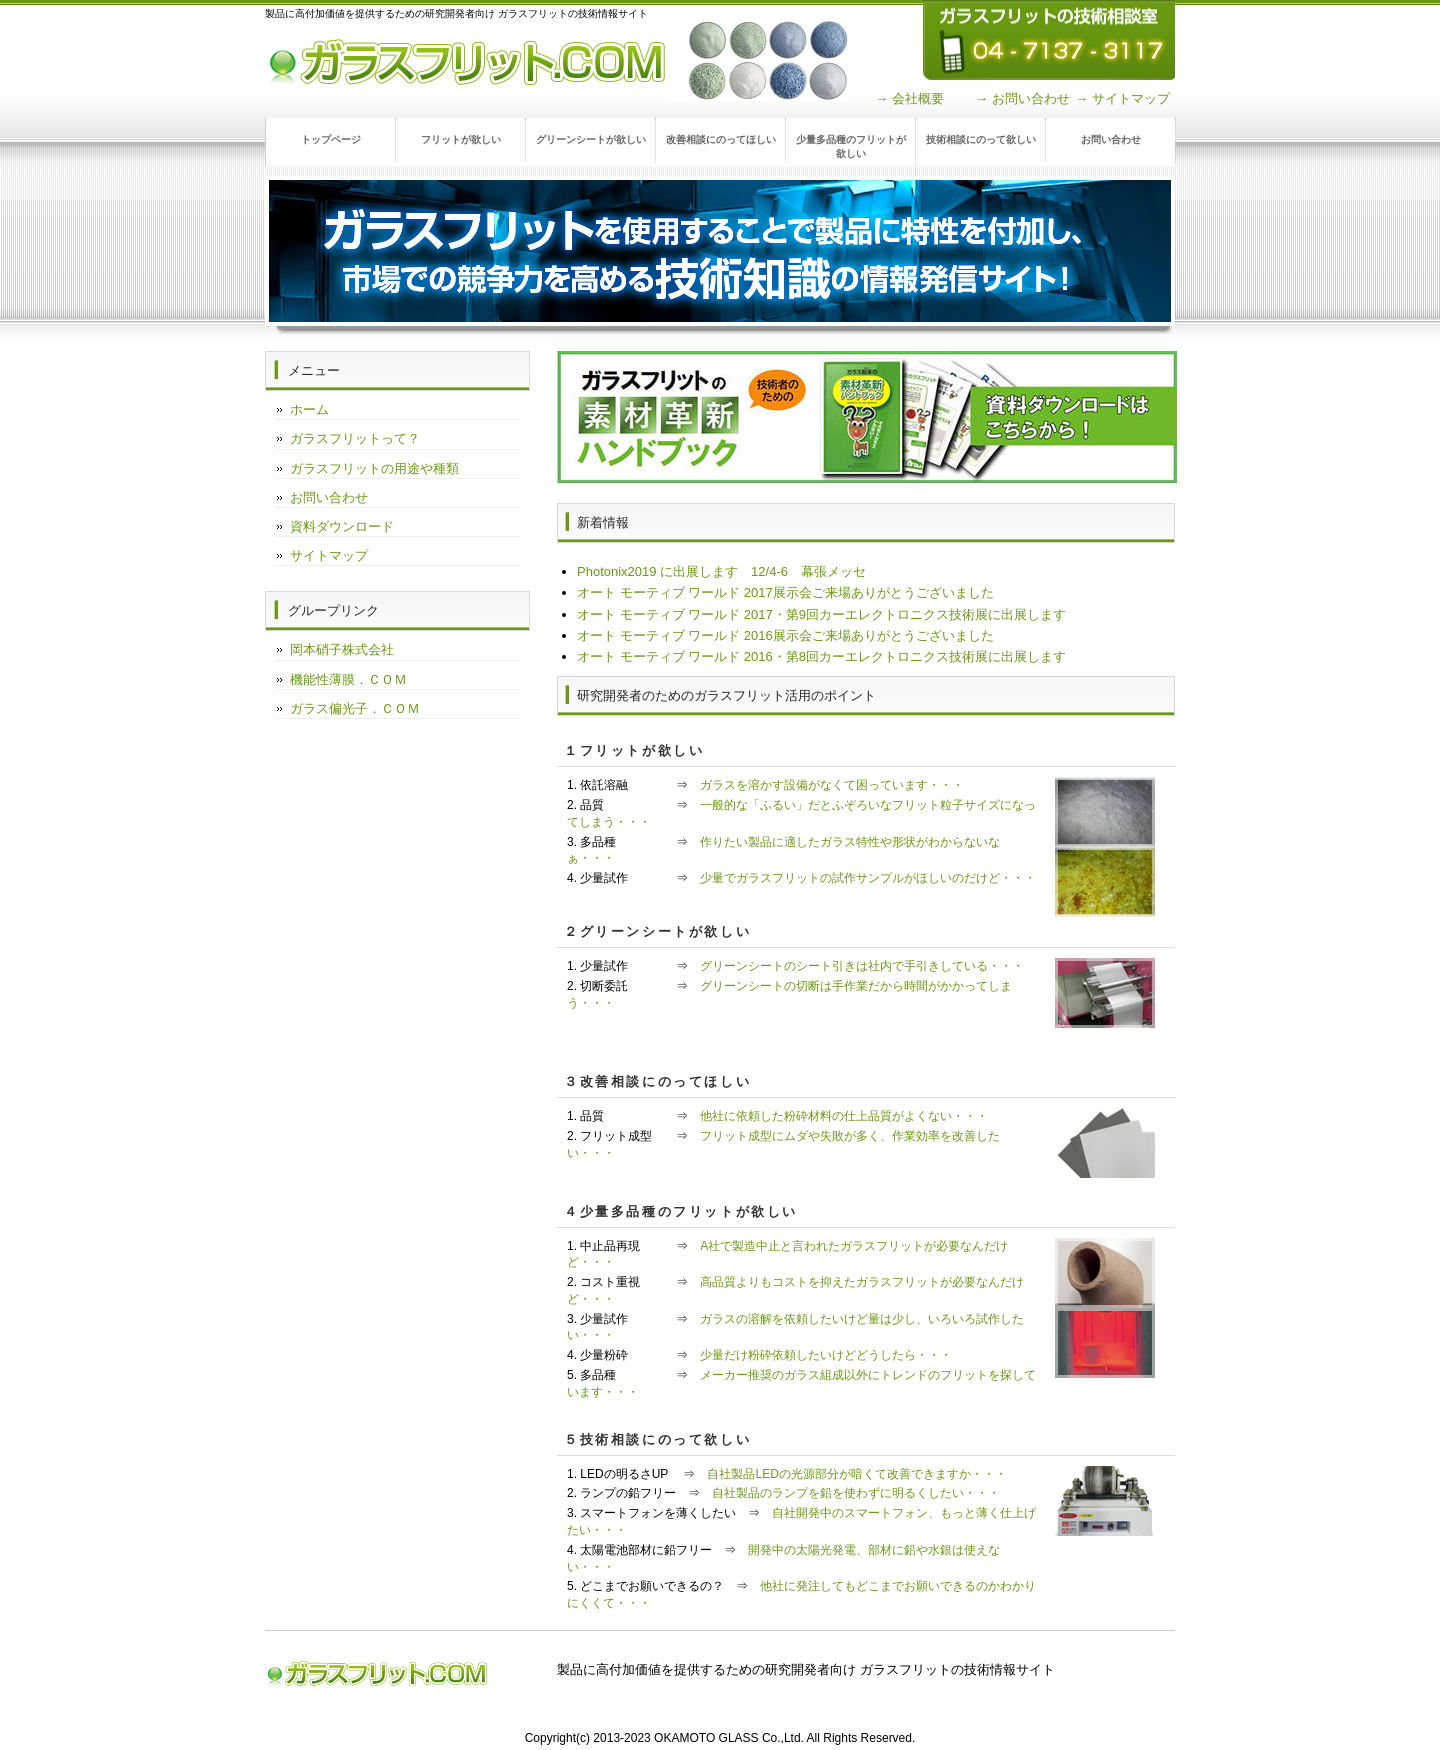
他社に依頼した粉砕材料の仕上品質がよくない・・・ (844, 1116)
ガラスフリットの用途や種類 (374, 468)
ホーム (309, 409)
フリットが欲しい (461, 139)
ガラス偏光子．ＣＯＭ (355, 708)
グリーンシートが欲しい (591, 139)
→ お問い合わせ (1022, 98)
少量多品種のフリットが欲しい (851, 146)
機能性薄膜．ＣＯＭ (348, 679)
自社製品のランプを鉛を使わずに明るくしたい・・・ (856, 1493)
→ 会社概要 (909, 98)
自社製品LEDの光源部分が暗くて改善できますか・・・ (856, 1474)
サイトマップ (329, 555)
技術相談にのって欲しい (981, 139)
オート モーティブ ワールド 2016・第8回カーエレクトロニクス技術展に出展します (821, 656)
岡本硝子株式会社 (342, 649)
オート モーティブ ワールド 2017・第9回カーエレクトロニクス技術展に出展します (821, 614)
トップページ (331, 139)
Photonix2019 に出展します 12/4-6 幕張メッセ (721, 571)
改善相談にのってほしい (721, 139)
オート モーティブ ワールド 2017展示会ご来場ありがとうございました (785, 592)
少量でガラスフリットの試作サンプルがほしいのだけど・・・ (868, 878)
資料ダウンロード (342, 526)
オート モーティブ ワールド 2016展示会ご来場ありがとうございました (785, 635)
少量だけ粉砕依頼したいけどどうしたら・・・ (826, 1355)
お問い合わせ (1111, 139)
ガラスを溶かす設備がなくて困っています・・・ (832, 785)
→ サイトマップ (1122, 98)
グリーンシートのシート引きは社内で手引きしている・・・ (862, 966)
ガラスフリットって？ (355, 438)
